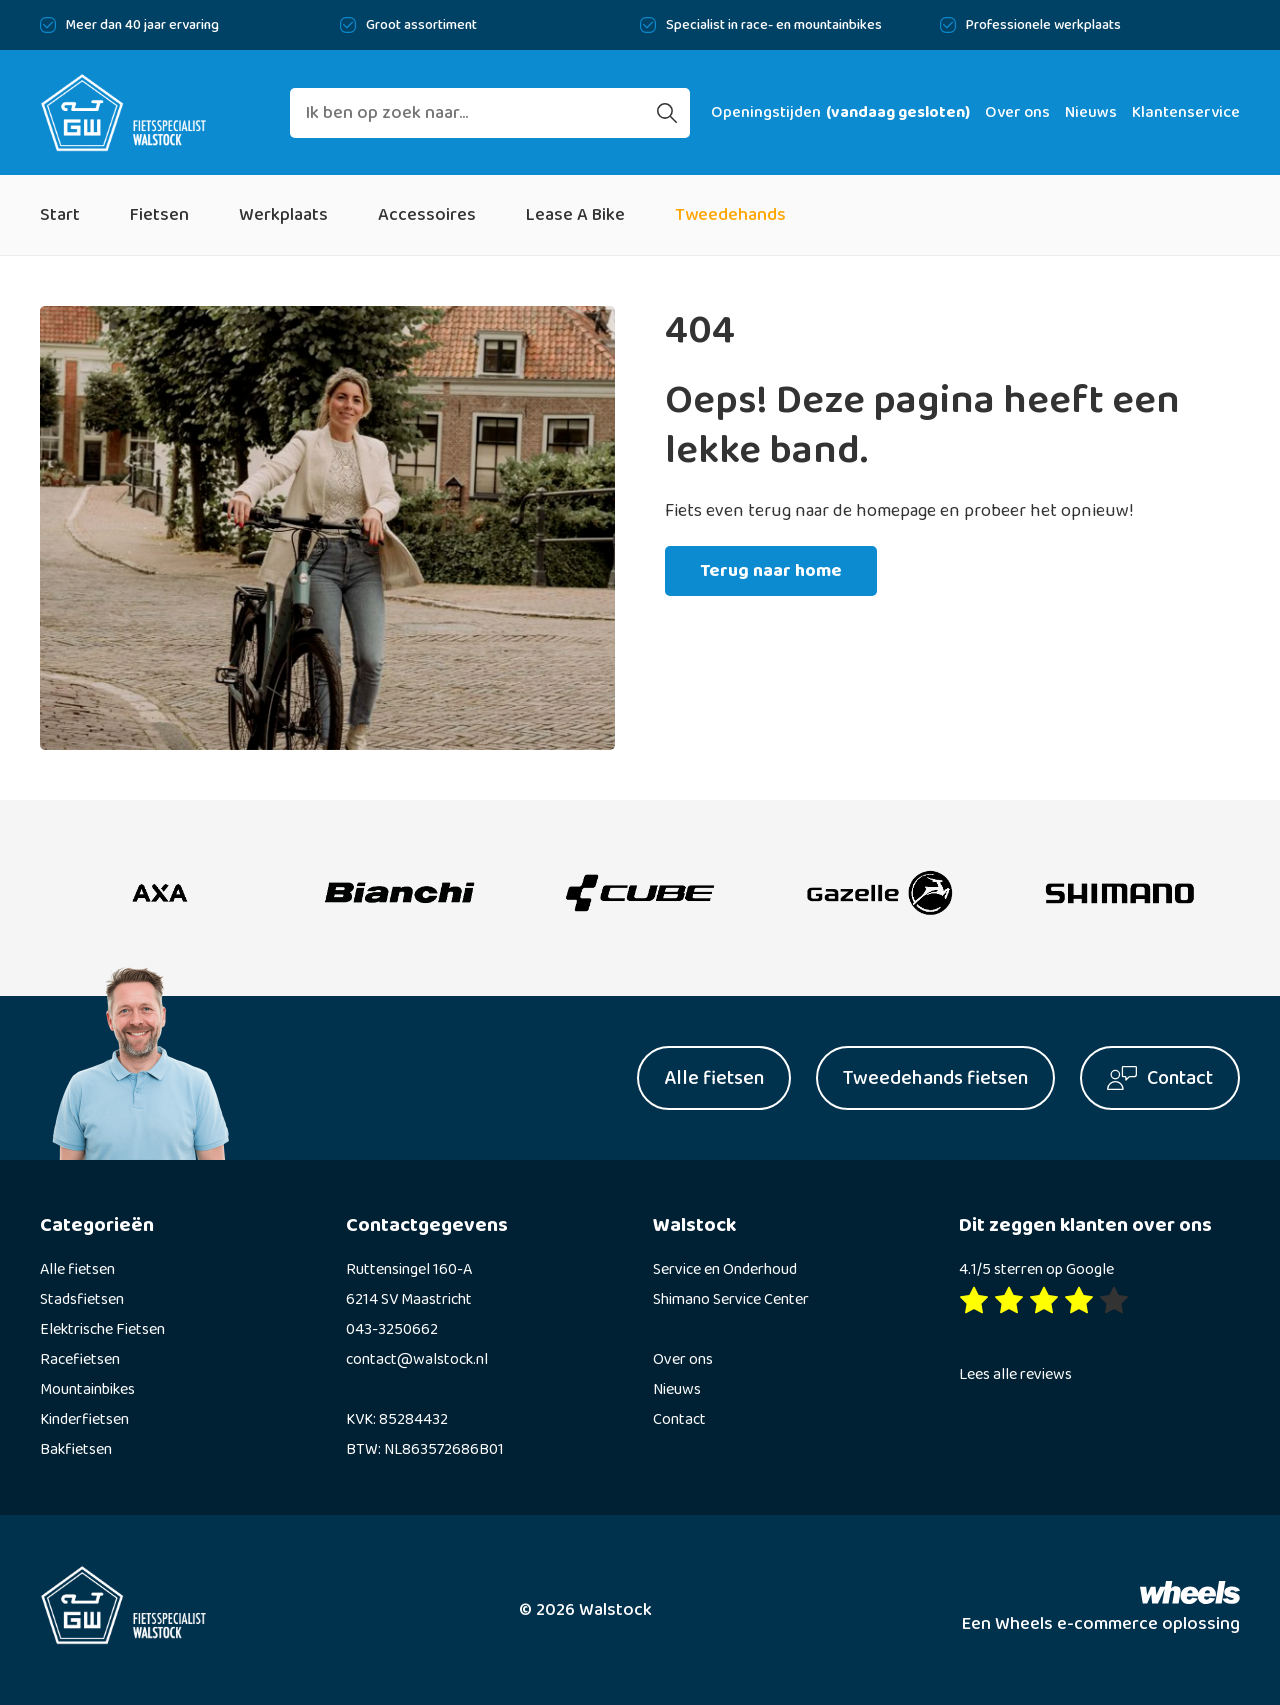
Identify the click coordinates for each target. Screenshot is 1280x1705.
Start (60, 215)
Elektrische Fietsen (102, 1329)
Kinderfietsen (84, 1419)
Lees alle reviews (1015, 1374)
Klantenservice (1186, 112)
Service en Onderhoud (725, 1269)
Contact (679, 1419)
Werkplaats (283, 215)
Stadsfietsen (82, 1299)
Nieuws (1091, 112)
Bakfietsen (76, 1449)
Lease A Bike (575, 215)
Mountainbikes (87, 1389)
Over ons (1017, 112)
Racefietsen (80, 1359)
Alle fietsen (77, 1269)
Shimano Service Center (731, 1299)
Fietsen (159, 215)
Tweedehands (730, 215)
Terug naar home (771, 571)
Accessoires (427, 215)
